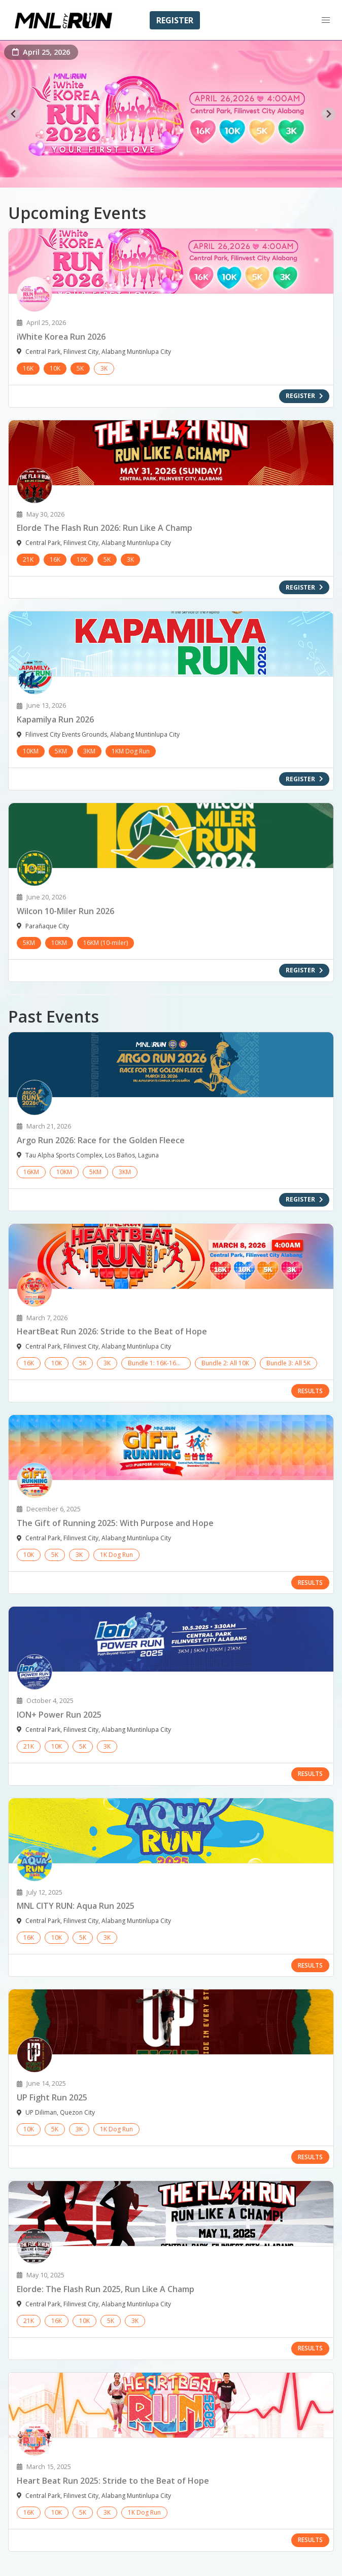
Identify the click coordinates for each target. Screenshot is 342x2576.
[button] (326, 20)
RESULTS (310, 1391)
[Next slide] (328, 114)
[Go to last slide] (13, 114)
